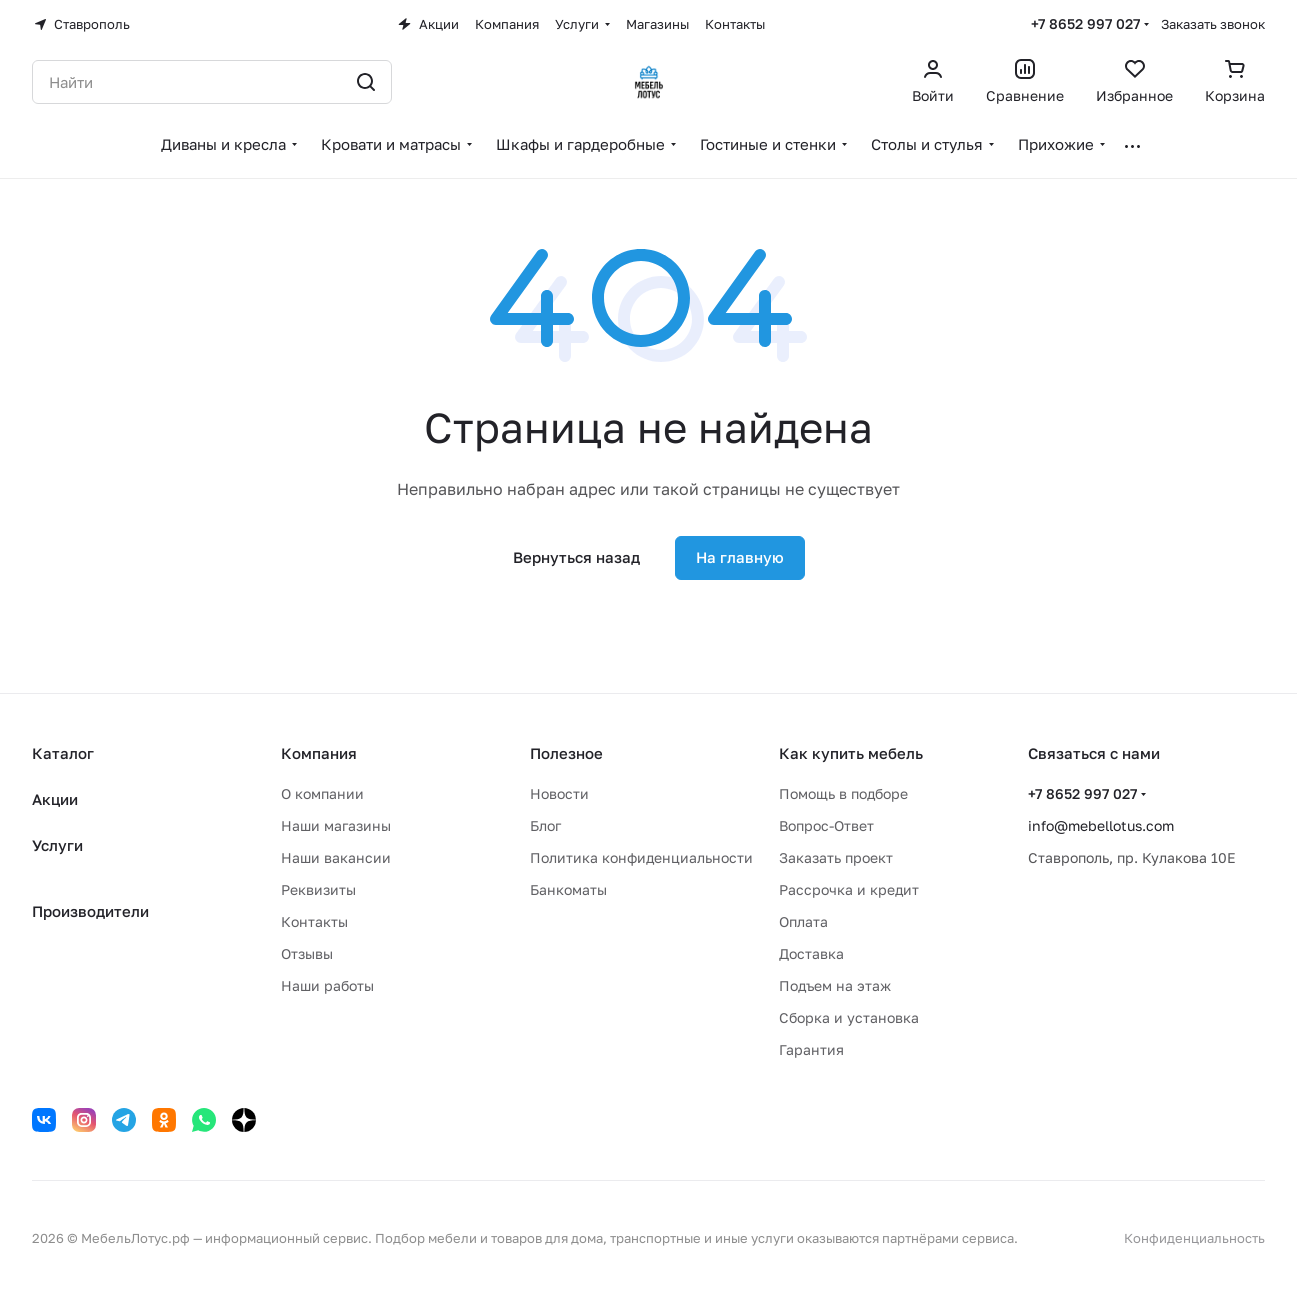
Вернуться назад (576, 557)
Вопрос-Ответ (826, 825)
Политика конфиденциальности (641, 857)
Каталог (63, 753)
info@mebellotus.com (1101, 825)
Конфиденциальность (1194, 1238)
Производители (90, 911)
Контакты (314, 921)
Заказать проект (836, 857)
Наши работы (327, 985)
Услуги (57, 845)
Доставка (811, 953)
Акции (55, 799)
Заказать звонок (1213, 24)
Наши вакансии (336, 857)
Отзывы (307, 953)
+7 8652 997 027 (1085, 23)
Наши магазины (336, 825)
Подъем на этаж (835, 985)
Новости (559, 793)
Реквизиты (318, 889)
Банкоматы (568, 889)
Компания (319, 753)
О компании (322, 793)
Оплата (803, 921)
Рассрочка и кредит (849, 889)
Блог (545, 825)
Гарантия (811, 1049)
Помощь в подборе (843, 793)
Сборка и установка (849, 1017)
